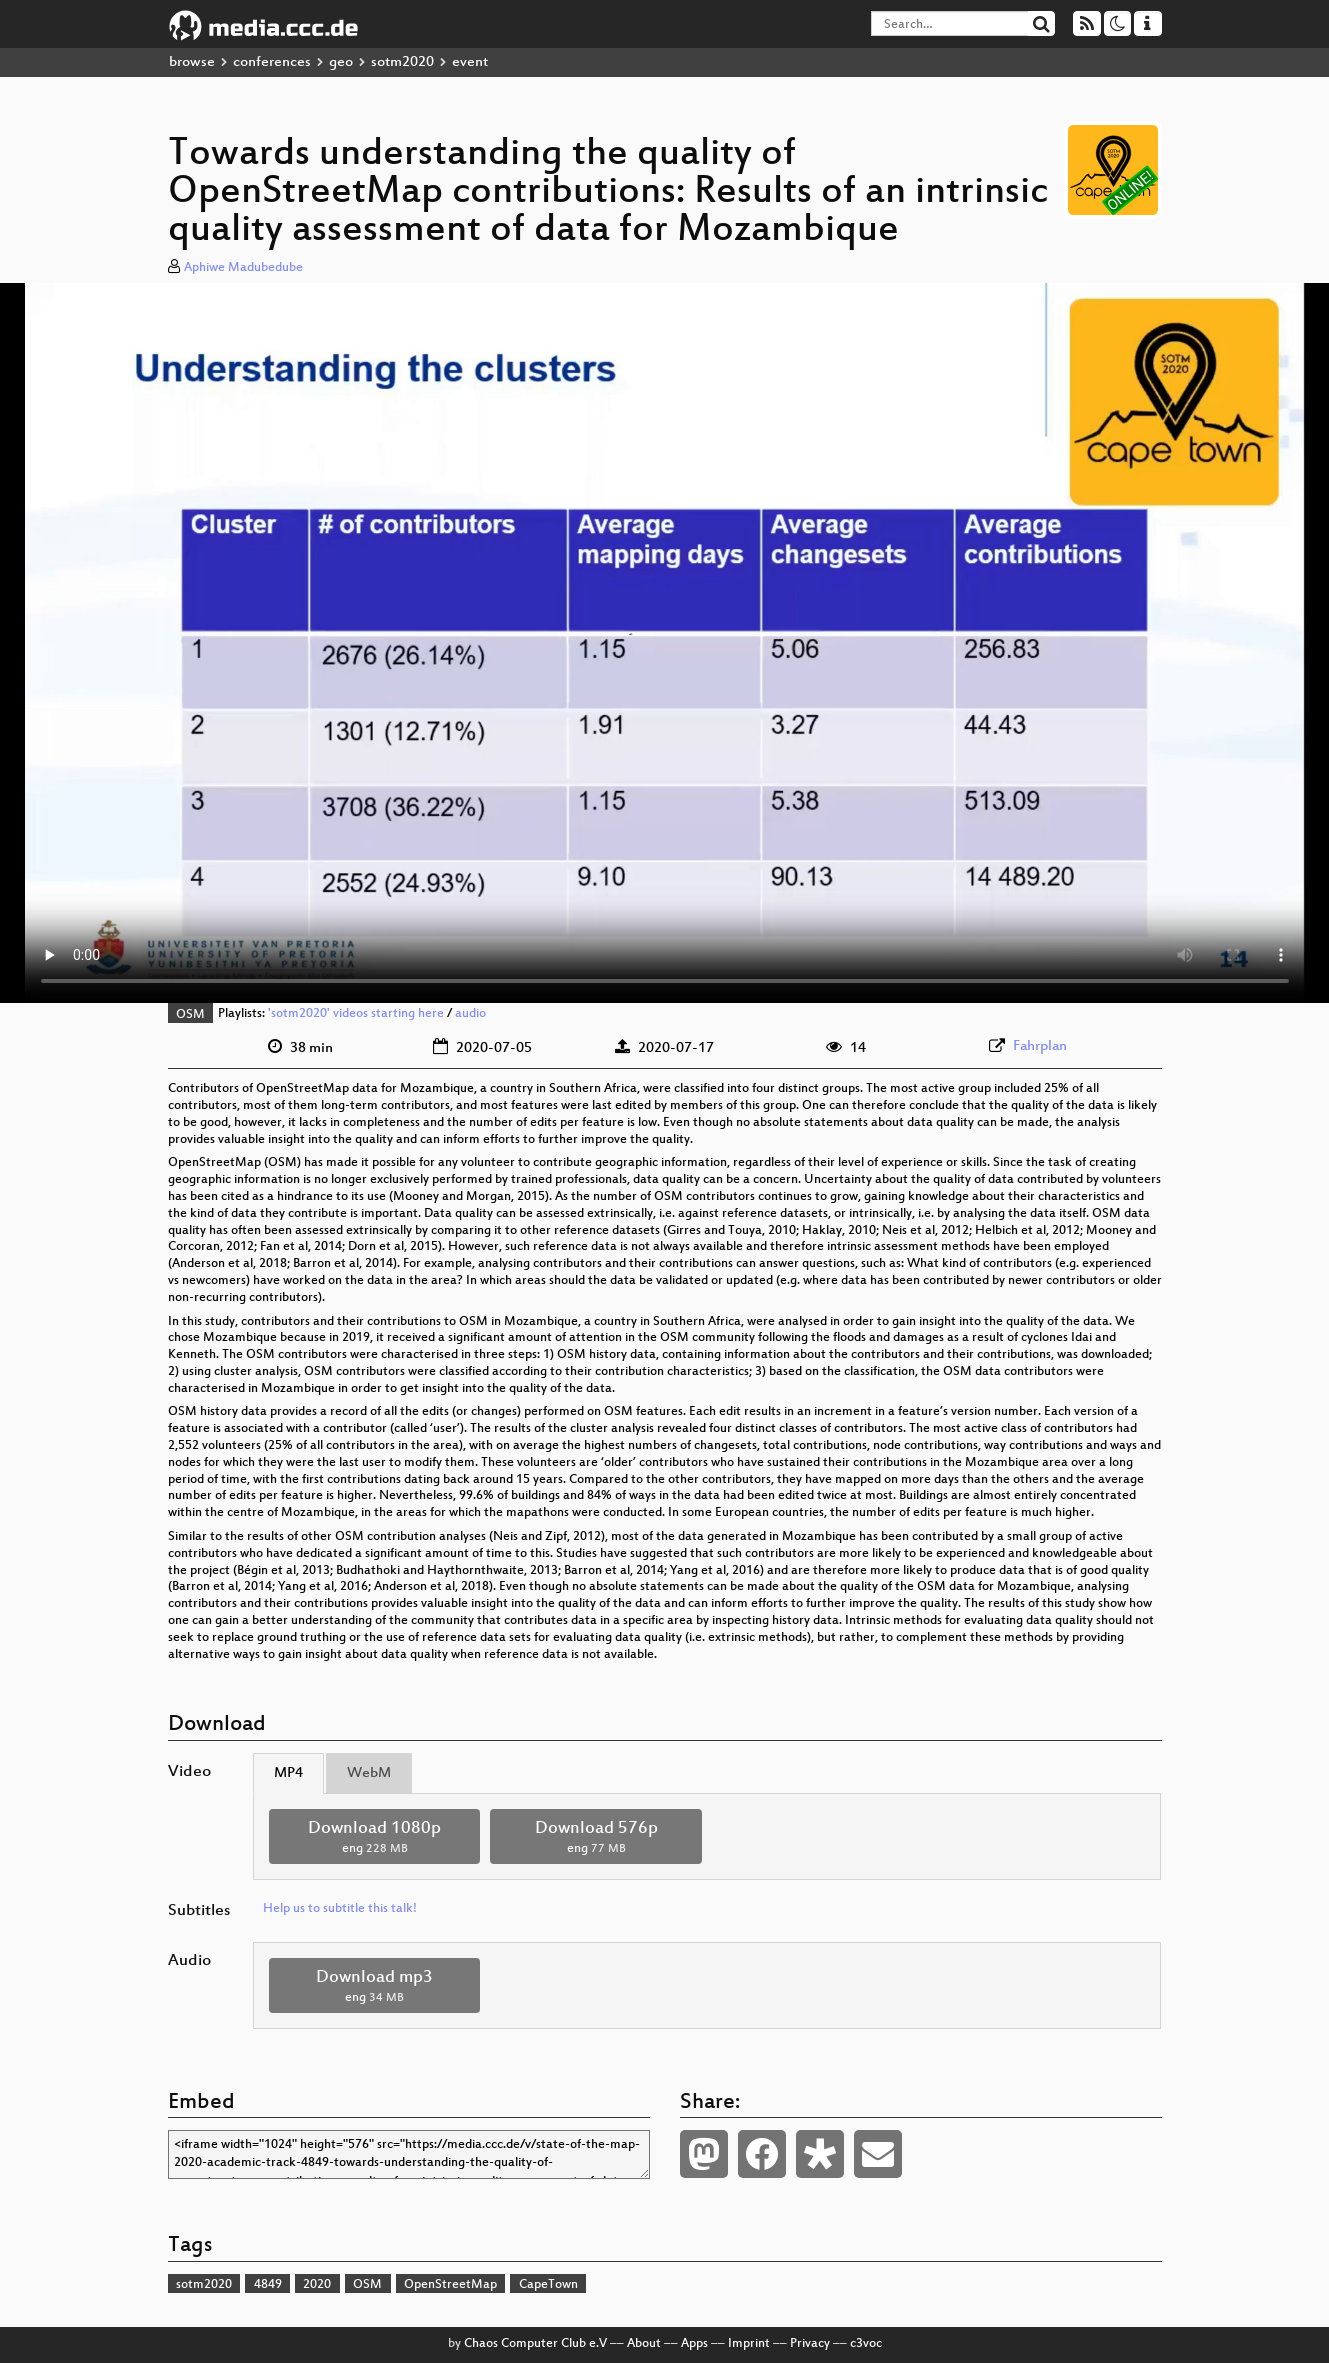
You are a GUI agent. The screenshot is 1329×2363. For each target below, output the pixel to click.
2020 (317, 2285)
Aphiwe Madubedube (243, 268)
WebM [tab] (369, 1773)
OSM (190, 1015)
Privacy (810, 2344)
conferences (272, 62)
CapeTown (548, 2285)
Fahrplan (1040, 1046)
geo (341, 62)
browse (192, 62)
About (644, 2344)
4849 (268, 2285)
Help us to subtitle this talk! (340, 1909)
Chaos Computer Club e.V (535, 2344)
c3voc (866, 2344)
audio (470, 1015)
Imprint (749, 2344)
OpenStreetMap (450, 2285)
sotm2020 (402, 62)
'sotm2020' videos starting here (356, 1015)
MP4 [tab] (288, 1773)
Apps (694, 2344)
